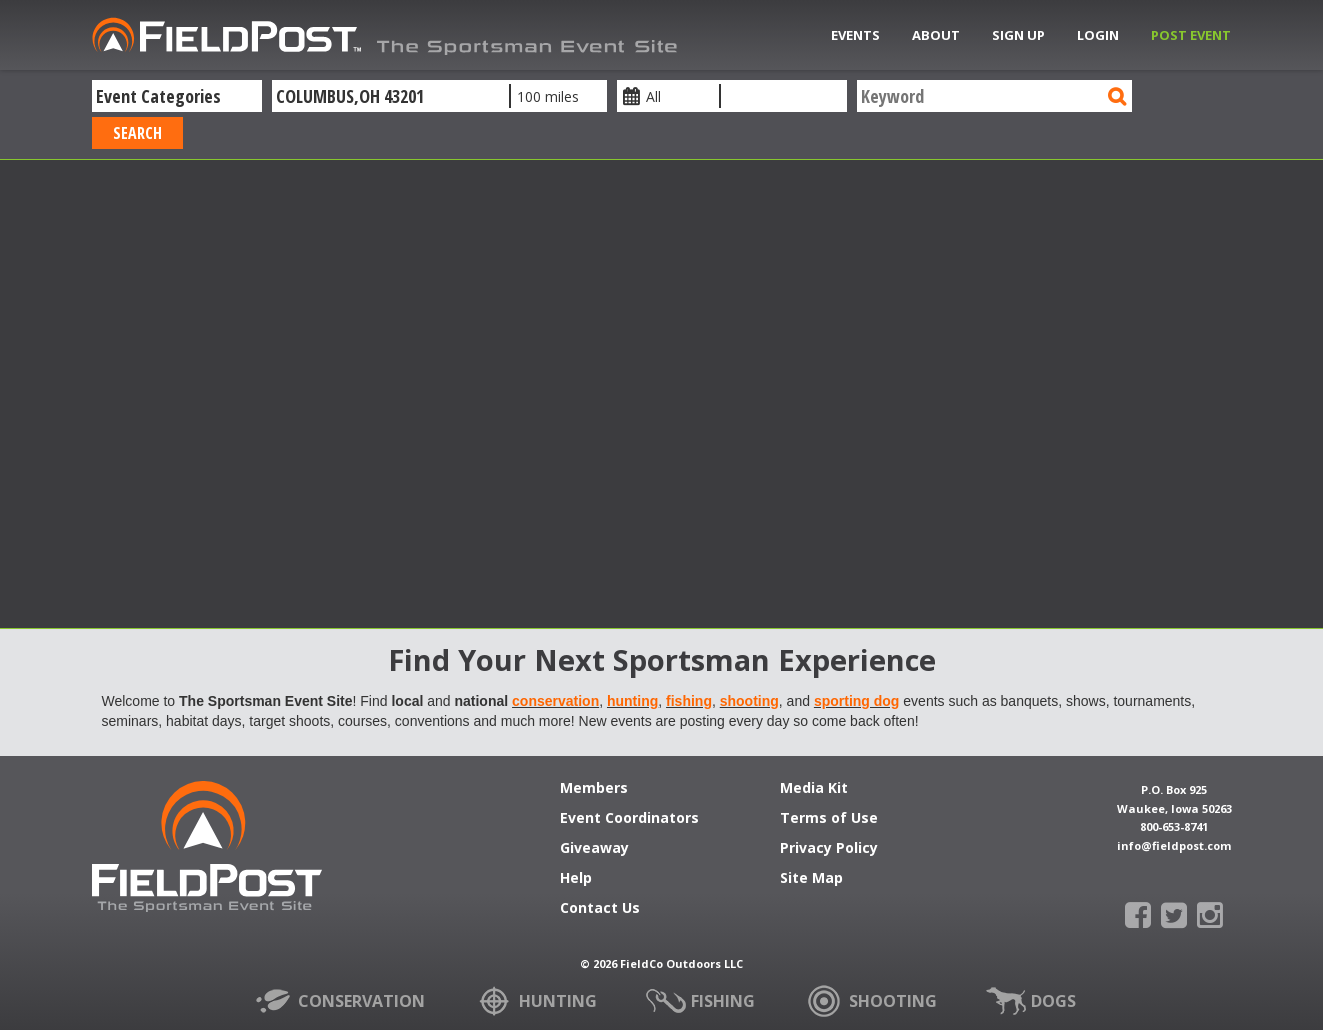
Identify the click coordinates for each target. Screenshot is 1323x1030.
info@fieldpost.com (1174, 845)
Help (576, 879)
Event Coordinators (629, 819)
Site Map (811, 879)
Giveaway (594, 849)
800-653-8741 (1174, 826)
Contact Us (600, 909)
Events (855, 35)
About (936, 35)
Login (1098, 35)
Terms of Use (829, 819)
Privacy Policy (829, 849)
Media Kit (814, 789)
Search (137, 133)
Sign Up (1018, 35)
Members (594, 789)
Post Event (1191, 35)
